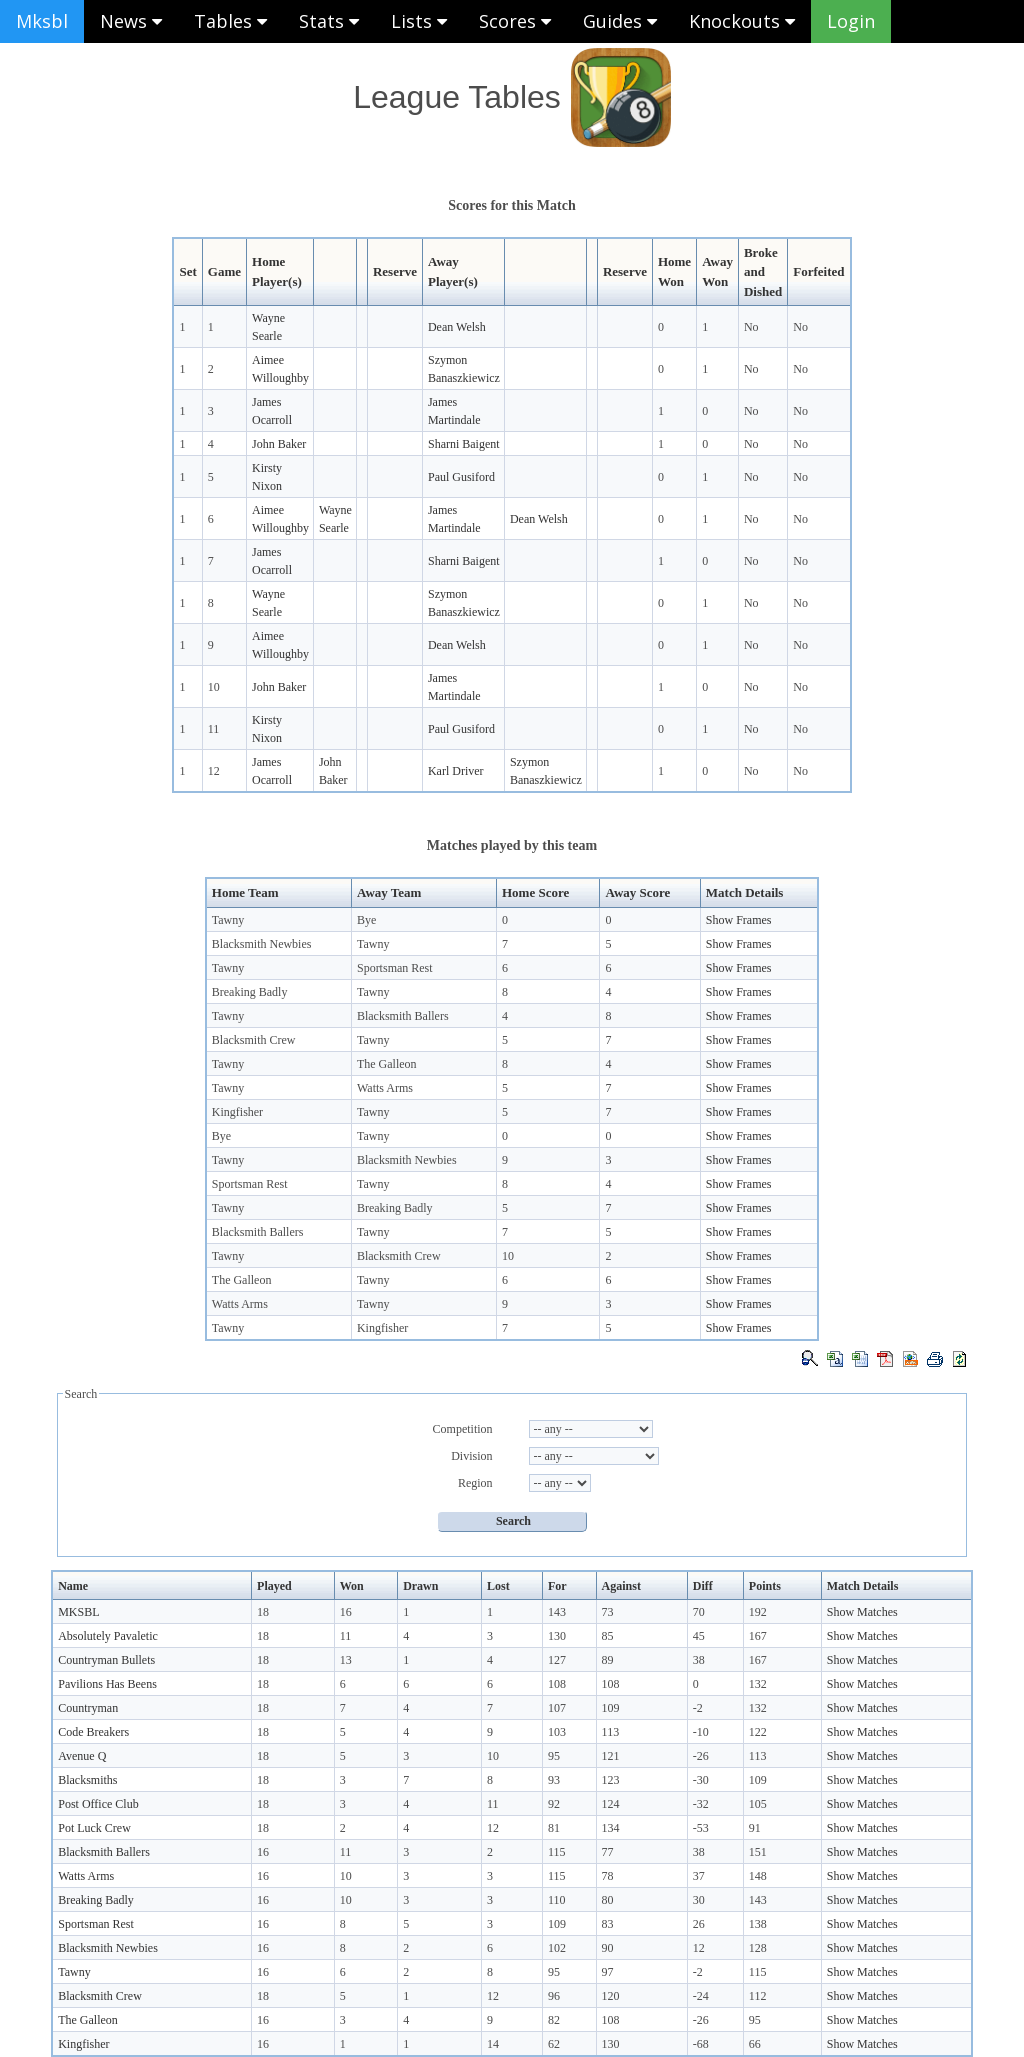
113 (611, 1732)
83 (608, 1924)
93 (554, 1780)
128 (758, 1948)
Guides (620, 21)
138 (758, 1924)
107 (557, 1708)
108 (557, 1684)
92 (554, 1804)
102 (557, 1948)
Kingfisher (237, 1112)
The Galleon (387, 1064)
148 (758, 1876)
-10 (701, 1732)
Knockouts (742, 21)
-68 (701, 2044)
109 (611, 1708)
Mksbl (42, 21)
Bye (366, 920)
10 (214, 687)
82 (554, 2020)
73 (608, 1612)
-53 (701, 1828)
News (131, 21)
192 (758, 1612)
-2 (698, 1708)
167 (758, 1636)
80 (608, 1900)
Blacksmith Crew (254, 1040)
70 (699, 1612)
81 (554, 1828)
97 (608, 1972)
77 (608, 1852)
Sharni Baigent (464, 444)
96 (554, 1996)
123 (611, 1780)
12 (214, 771)
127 (557, 1660)
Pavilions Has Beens (107, 1684)
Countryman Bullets (106, 1660)
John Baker (279, 444)
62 (554, 2044)
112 (758, 1996)
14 (493, 2044)
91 (755, 1828)
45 (699, 1636)
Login (851, 21)
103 (557, 1732)
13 (346, 1660)
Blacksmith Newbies (262, 944)
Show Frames (739, 920)
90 (608, 1948)
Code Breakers (93, 1732)
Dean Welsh (457, 327)
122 (758, 1732)
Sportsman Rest (395, 968)
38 (699, 1660)
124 (611, 1804)
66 (755, 2044)
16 (346, 1612)
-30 (701, 1780)
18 (263, 1612)
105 (758, 1804)
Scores (515, 21)
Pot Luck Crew (94, 1828)
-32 (701, 1804)
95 (554, 1756)
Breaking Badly (250, 992)
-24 (701, 1996)
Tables (230, 21)
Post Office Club (98, 1804)
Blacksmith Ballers (403, 1016)
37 (699, 1876)
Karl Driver (456, 771)
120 (611, 1996)
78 (608, 1876)
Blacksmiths (87, 1780)
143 (557, 1612)
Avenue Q (82, 1756)
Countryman (88, 1708)
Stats (329, 21)
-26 (701, 1756)
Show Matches (862, 1612)
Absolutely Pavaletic (108, 1636)
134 (611, 1828)
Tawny (228, 920)
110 (557, 1900)
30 (699, 1900)
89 (608, 1660)
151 (758, 1852)
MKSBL (78, 1612)
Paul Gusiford (461, 477)
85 (608, 1636)
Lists (419, 21)
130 (557, 1636)
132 (758, 1684)
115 (557, 1852)
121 (611, 1756)
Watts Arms (385, 1088)
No (751, 327)
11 (214, 729)
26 (699, 1924)
